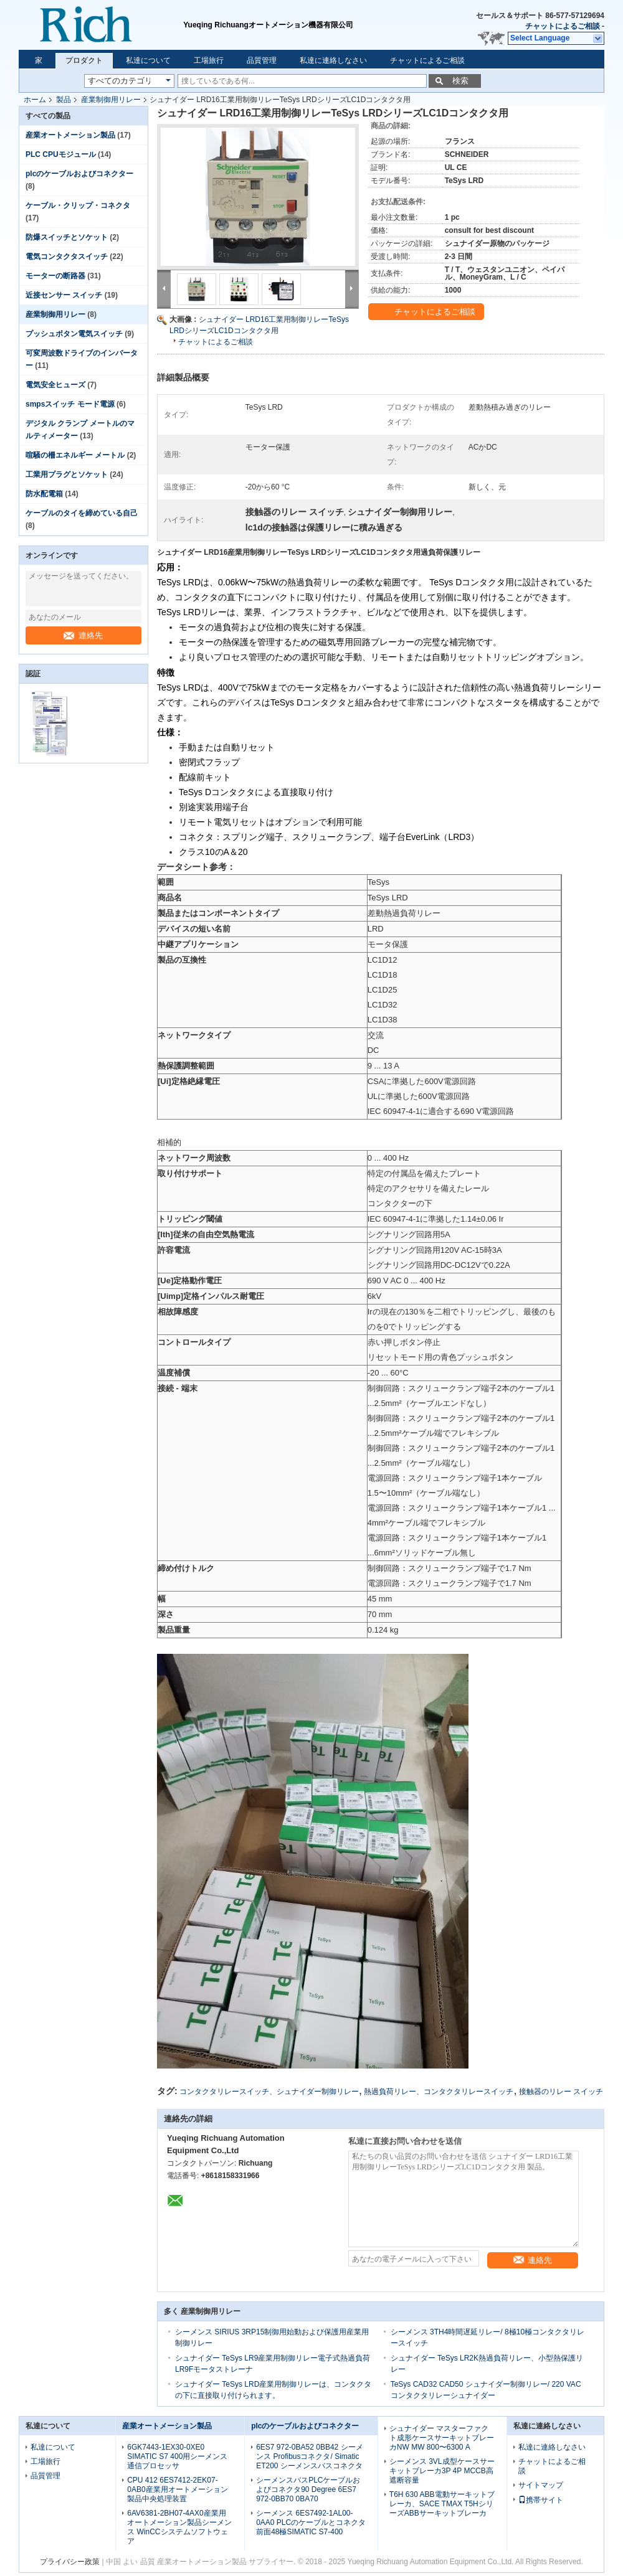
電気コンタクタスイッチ (67, 256)
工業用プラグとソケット (67, 474)
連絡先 (83, 635)
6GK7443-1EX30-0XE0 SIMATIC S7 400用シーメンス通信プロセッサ (177, 2456)
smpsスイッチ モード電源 (70, 404)
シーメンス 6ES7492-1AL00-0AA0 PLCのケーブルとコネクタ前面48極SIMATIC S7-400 (311, 2522)
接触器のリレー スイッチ (561, 2091)
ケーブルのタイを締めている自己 (82, 513)
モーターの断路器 (55, 275)
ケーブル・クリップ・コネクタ (78, 205)
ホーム (35, 99)
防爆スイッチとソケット (67, 237)
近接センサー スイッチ (64, 295)
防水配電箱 (44, 493)
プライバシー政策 (70, 2561)
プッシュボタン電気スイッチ (74, 333)
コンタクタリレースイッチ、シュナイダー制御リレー (269, 2091)
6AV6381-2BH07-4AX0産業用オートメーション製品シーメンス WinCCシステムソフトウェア (179, 2527)
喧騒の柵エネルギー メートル (75, 455)
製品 (63, 99)
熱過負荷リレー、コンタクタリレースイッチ (438, 2091)
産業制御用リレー (111, 99)
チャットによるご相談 (562, 26)
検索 (460, 80)
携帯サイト (540, 2500)
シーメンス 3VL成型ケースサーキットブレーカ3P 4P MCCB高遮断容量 (442, 2470)
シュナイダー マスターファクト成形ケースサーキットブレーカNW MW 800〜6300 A (441, 2437)
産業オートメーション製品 (70, 135)
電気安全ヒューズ (55, 384)
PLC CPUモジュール (61, 154)
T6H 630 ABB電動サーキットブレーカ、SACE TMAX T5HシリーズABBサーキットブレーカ (442, 2503)
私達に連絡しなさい (333, 60)
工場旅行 (209, 60)
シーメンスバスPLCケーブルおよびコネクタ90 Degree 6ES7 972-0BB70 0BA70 (308, 2489)
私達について (148, 60)
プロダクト (84, 60)
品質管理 (262, 60)
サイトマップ (540, 2485)
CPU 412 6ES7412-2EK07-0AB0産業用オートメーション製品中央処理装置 (177, 2489)
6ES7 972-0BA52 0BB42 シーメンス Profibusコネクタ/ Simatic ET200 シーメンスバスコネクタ (309, 2456)
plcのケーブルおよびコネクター (79, 173)
